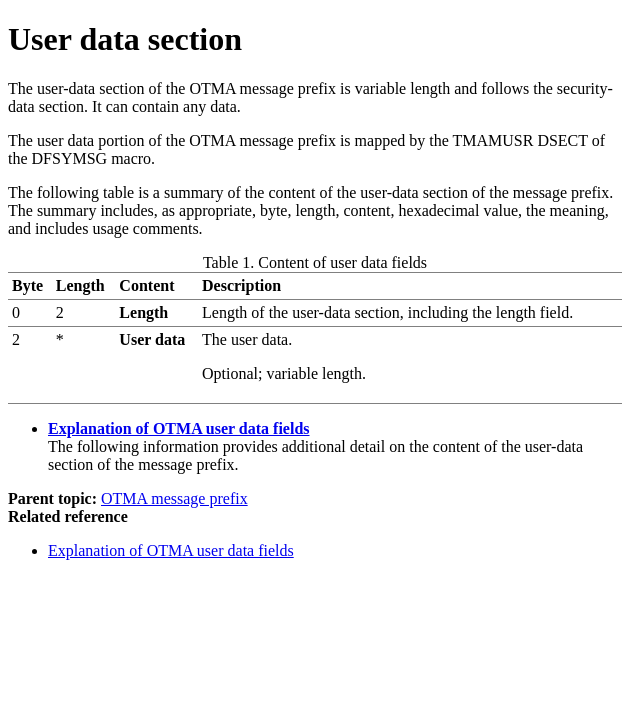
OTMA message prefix (174, 498)
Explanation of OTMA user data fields (179, 428)
